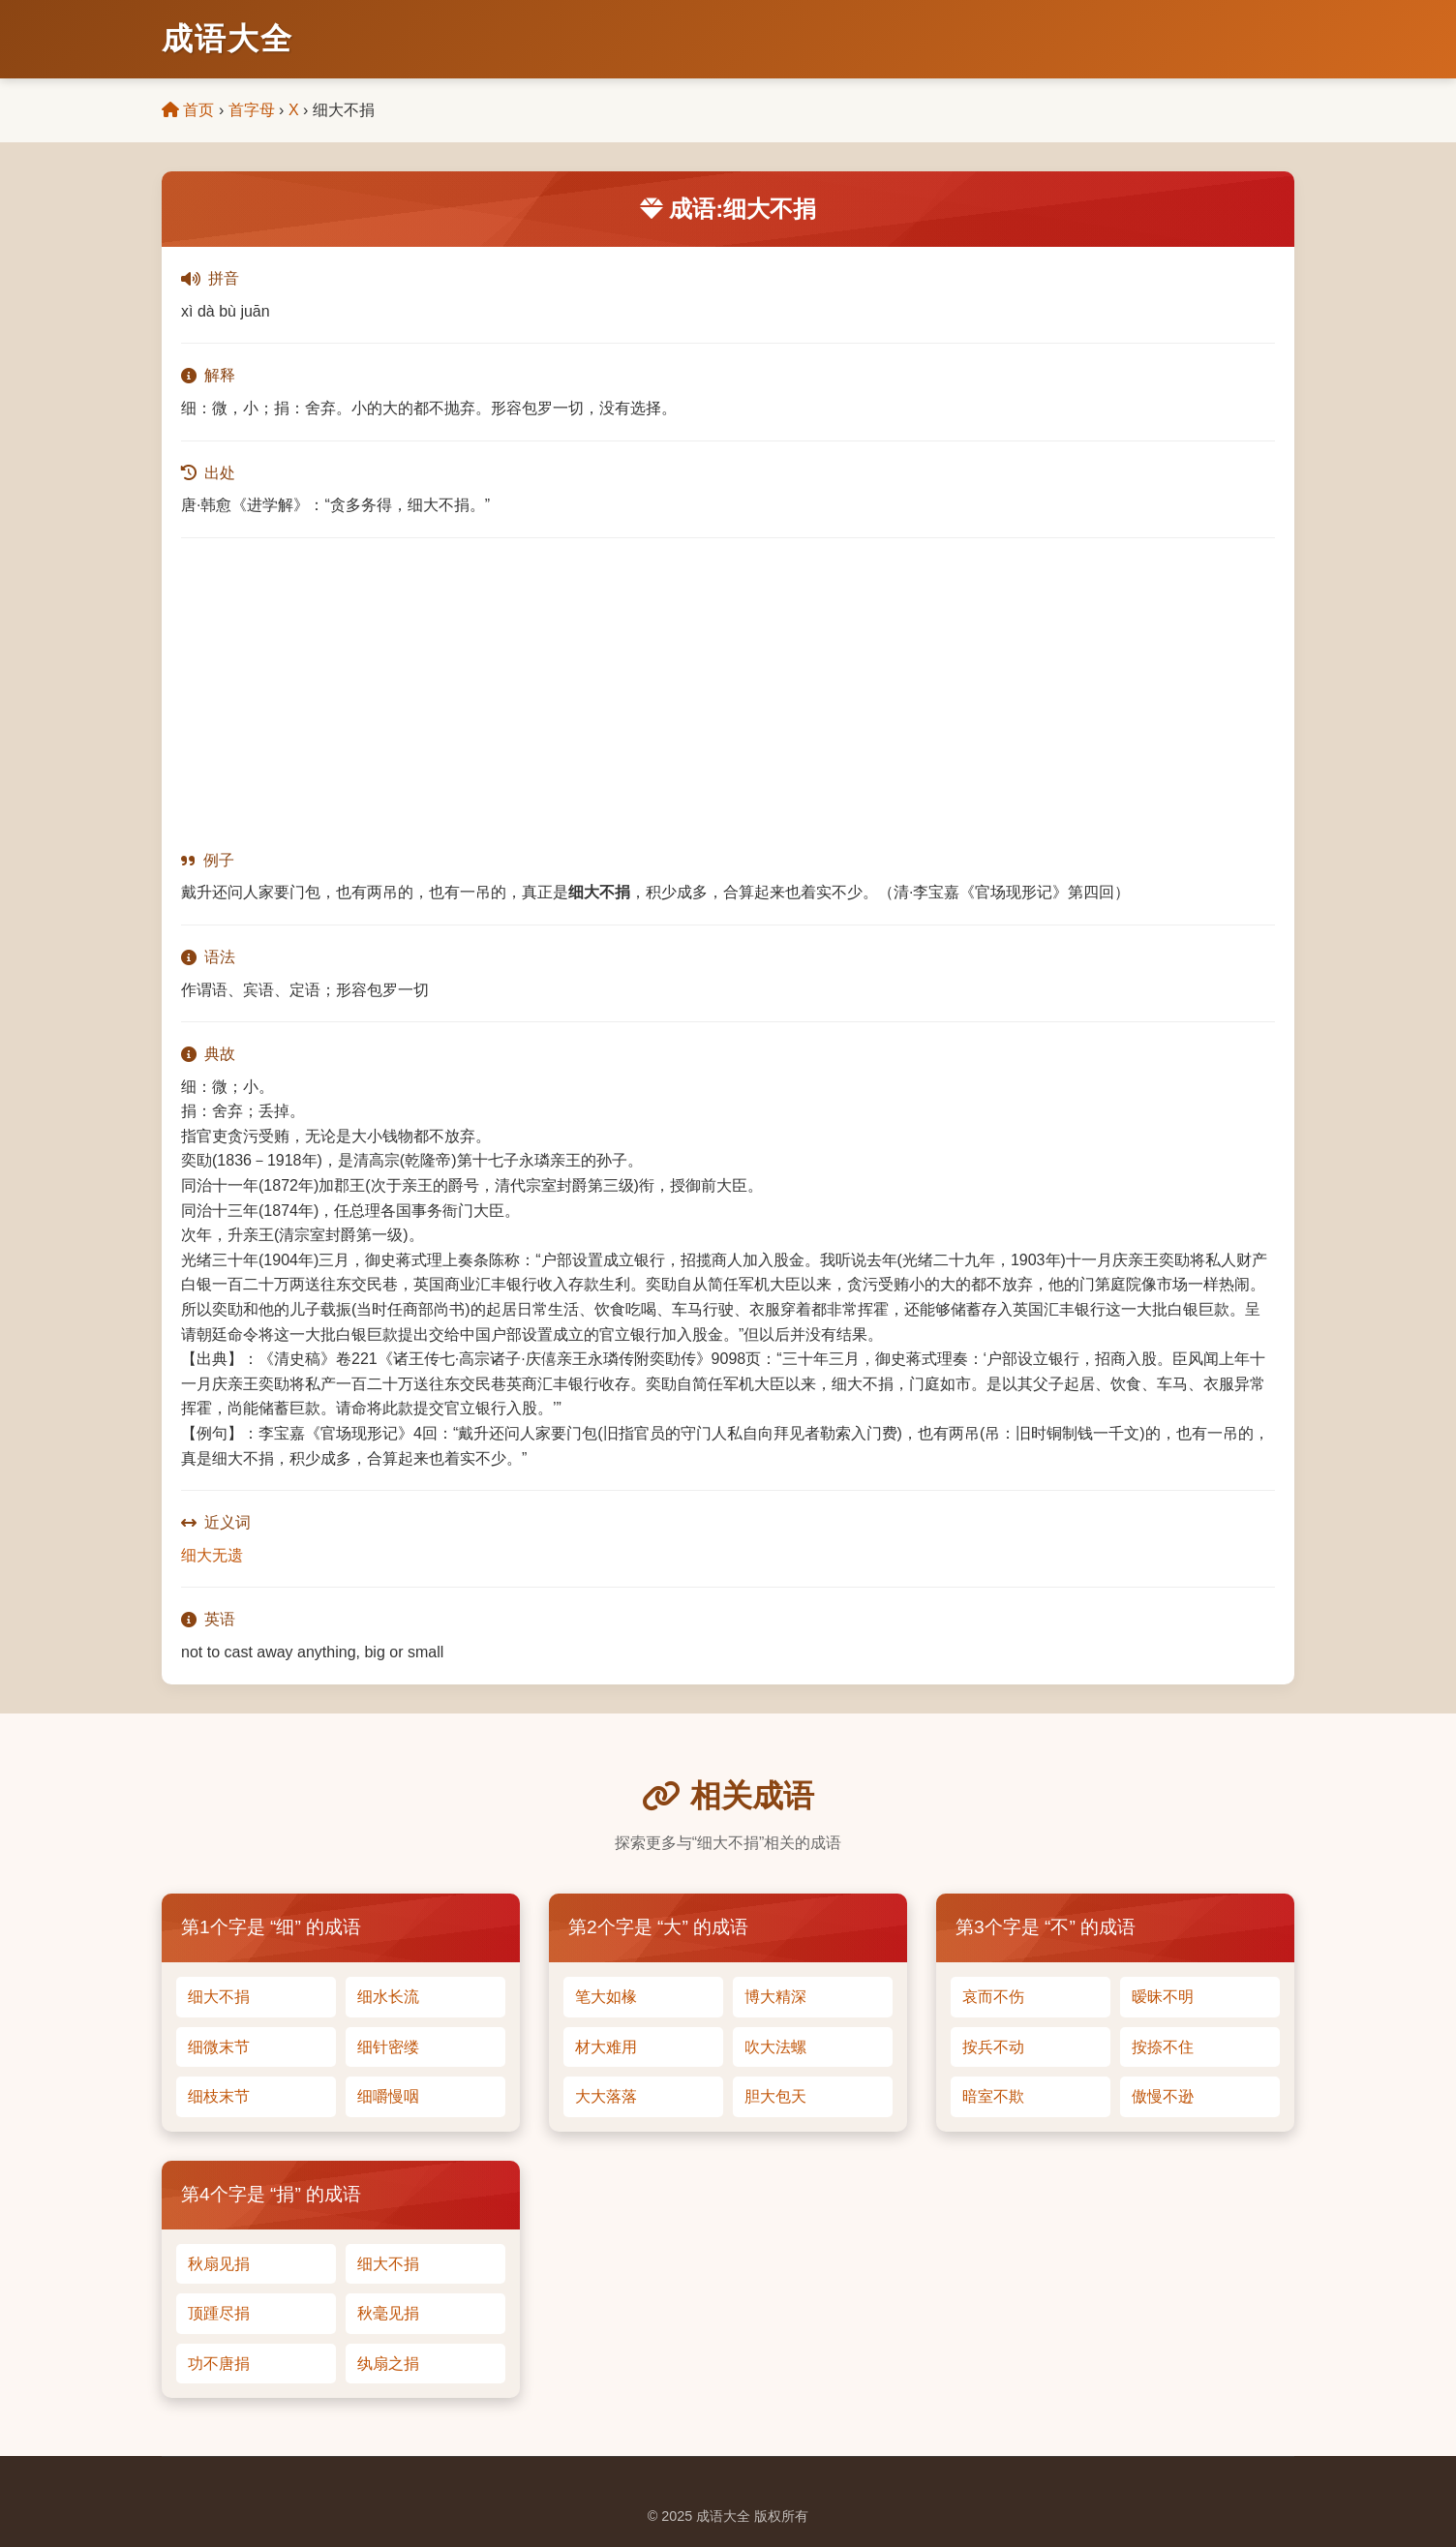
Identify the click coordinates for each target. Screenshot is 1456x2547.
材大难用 (606, 2047)
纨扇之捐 (388, 2363)
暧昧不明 (1163, 1996)
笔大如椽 (606, 1996)
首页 (188, 110)
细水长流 (388, 1996)
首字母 (251, 110)
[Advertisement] (728, 693)
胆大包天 (775, 2096)
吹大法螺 (775, 2047)
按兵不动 (993, 2047)
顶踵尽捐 (219, 2313)
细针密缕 (388, 2047)
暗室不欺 (993, 2096)
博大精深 (775, 1996)
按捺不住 (1163, 2047)
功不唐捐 (219, 2363)
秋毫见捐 (388, 2313)
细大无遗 (212, 1555)
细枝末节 (219, 2096)
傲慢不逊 (1163, 2096)
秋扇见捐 (219, 2264)
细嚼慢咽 (388, 2096)
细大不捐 (219, 1996)
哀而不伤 (993, 1996)
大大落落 (606, 2096)
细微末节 (219, 2047)
